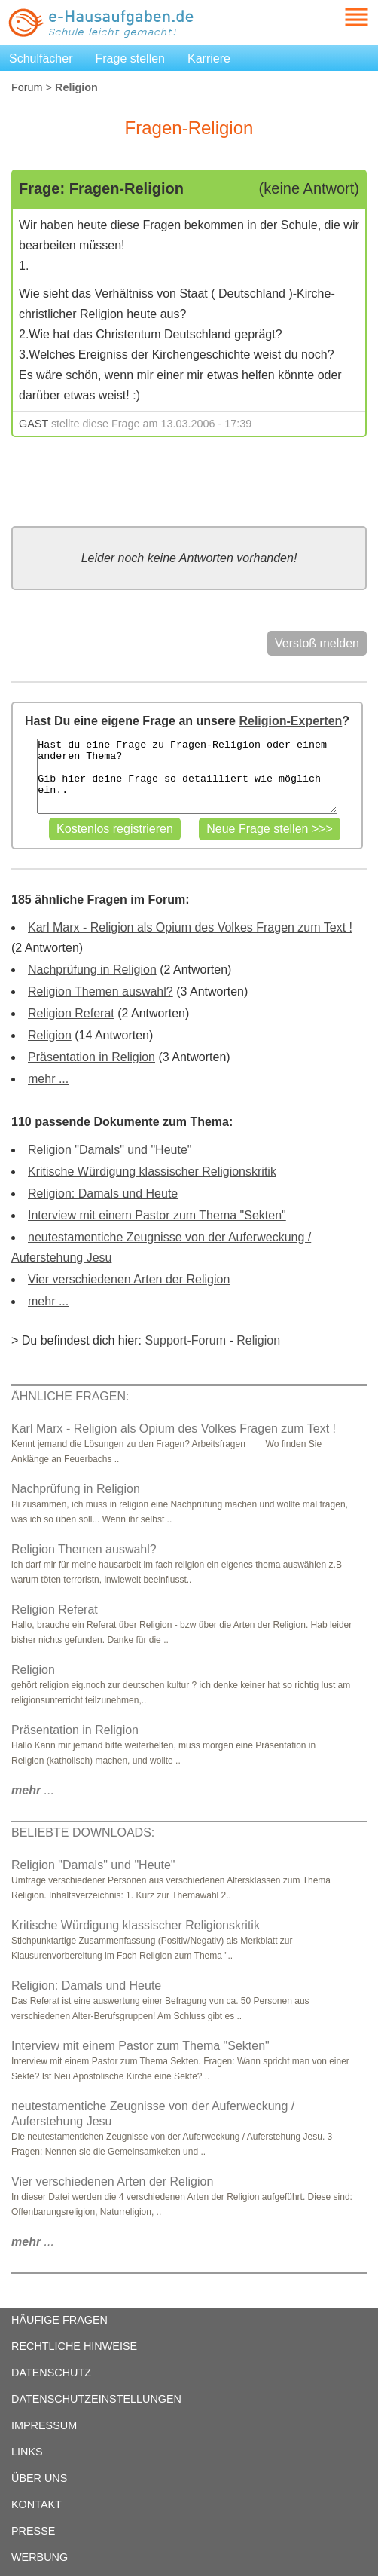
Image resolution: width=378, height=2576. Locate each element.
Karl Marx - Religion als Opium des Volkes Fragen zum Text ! (190, 927)
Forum (27, 87)
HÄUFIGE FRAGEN (59, 2320)
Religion (50, 1035)
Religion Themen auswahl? (100, 991)
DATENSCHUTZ (51, 2372)
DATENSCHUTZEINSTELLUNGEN (96, 2399)
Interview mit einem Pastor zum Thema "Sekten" (157, 1215)
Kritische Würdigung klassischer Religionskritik (152, 1171)
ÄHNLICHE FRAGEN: (70, 1396)
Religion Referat (71, 1013)
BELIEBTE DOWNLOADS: (82, 1832)
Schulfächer (41, 58)
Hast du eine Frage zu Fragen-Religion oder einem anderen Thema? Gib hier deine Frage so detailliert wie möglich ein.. (187, 776)
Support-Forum (185, 1340)
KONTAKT (36, 2504)
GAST (33, 424)
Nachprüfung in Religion (92, 969)
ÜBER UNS (39, 2478)
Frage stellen (131, 58)
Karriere (208, 58)
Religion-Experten (290, 720)
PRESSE (33, 2531)
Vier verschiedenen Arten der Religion (129, 1279)
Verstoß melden (317, 643)
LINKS (27, 2452)
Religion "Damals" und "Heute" (110, 1149)
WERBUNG (39, 2557)
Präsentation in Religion (91, 1057)
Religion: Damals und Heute (103, 1193)
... (32, 1790)
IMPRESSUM (44, 2425)
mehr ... (48, 1078)
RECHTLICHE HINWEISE (74, 2346)
